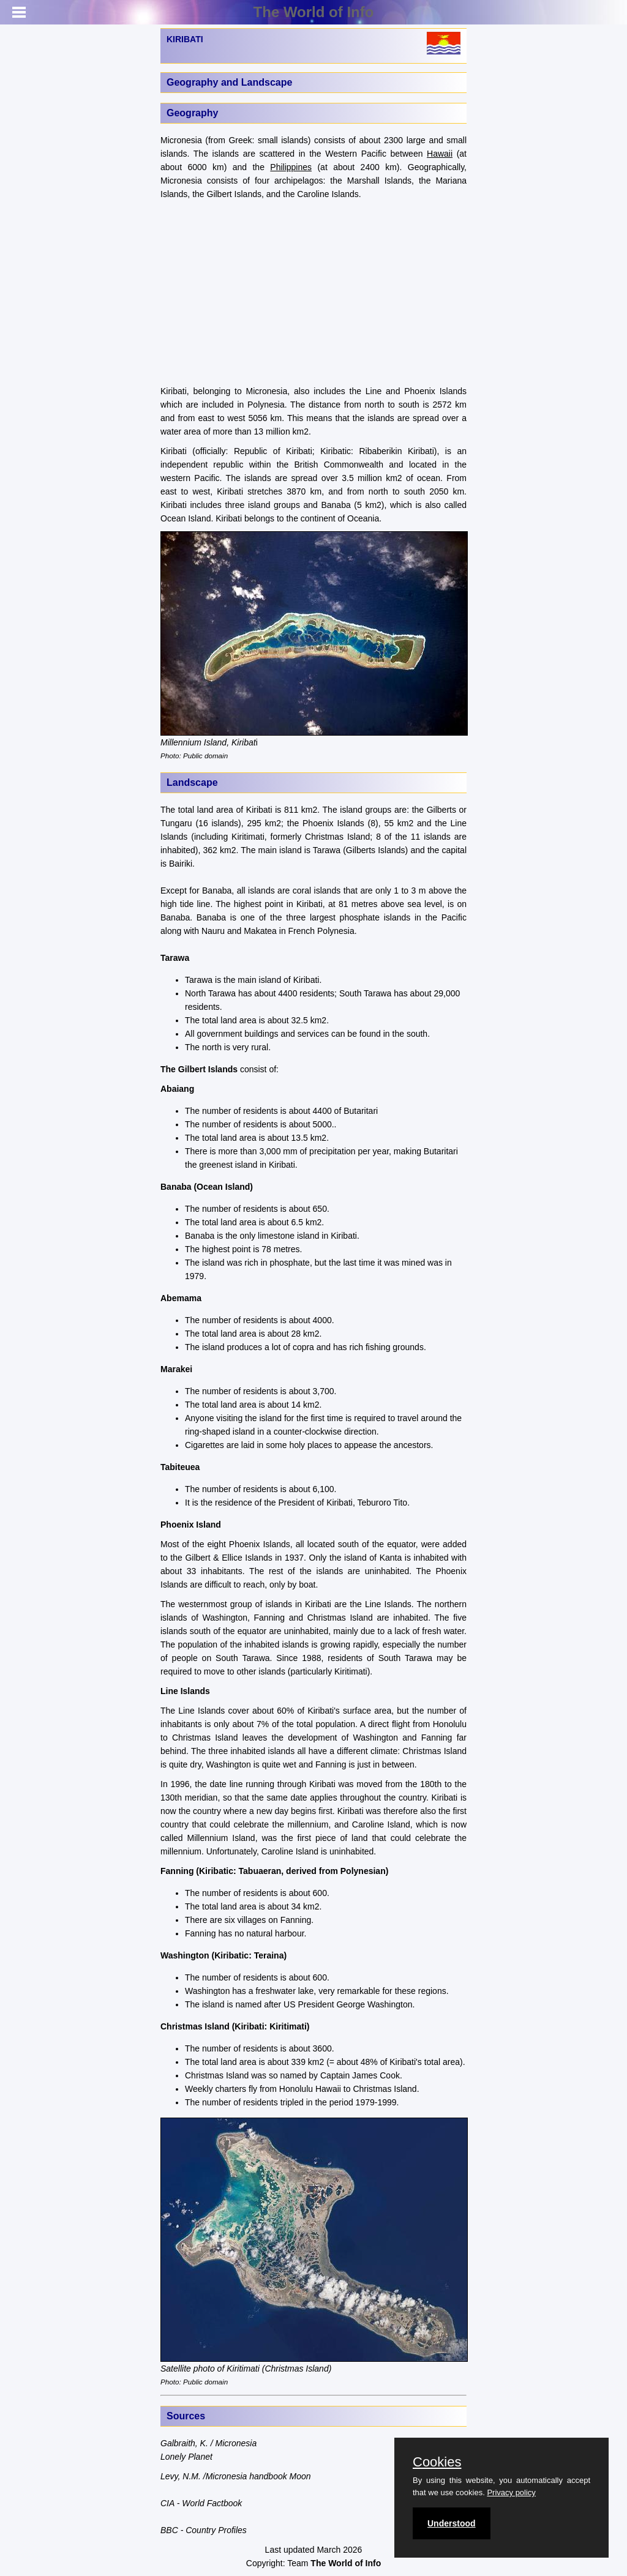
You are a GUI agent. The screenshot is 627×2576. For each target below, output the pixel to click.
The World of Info (313, 12)
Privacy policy (511, 2492)
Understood (451, 2523)
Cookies (437, 2462)
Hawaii (439, 154)
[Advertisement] (313, 292)
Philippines (291, 167)
